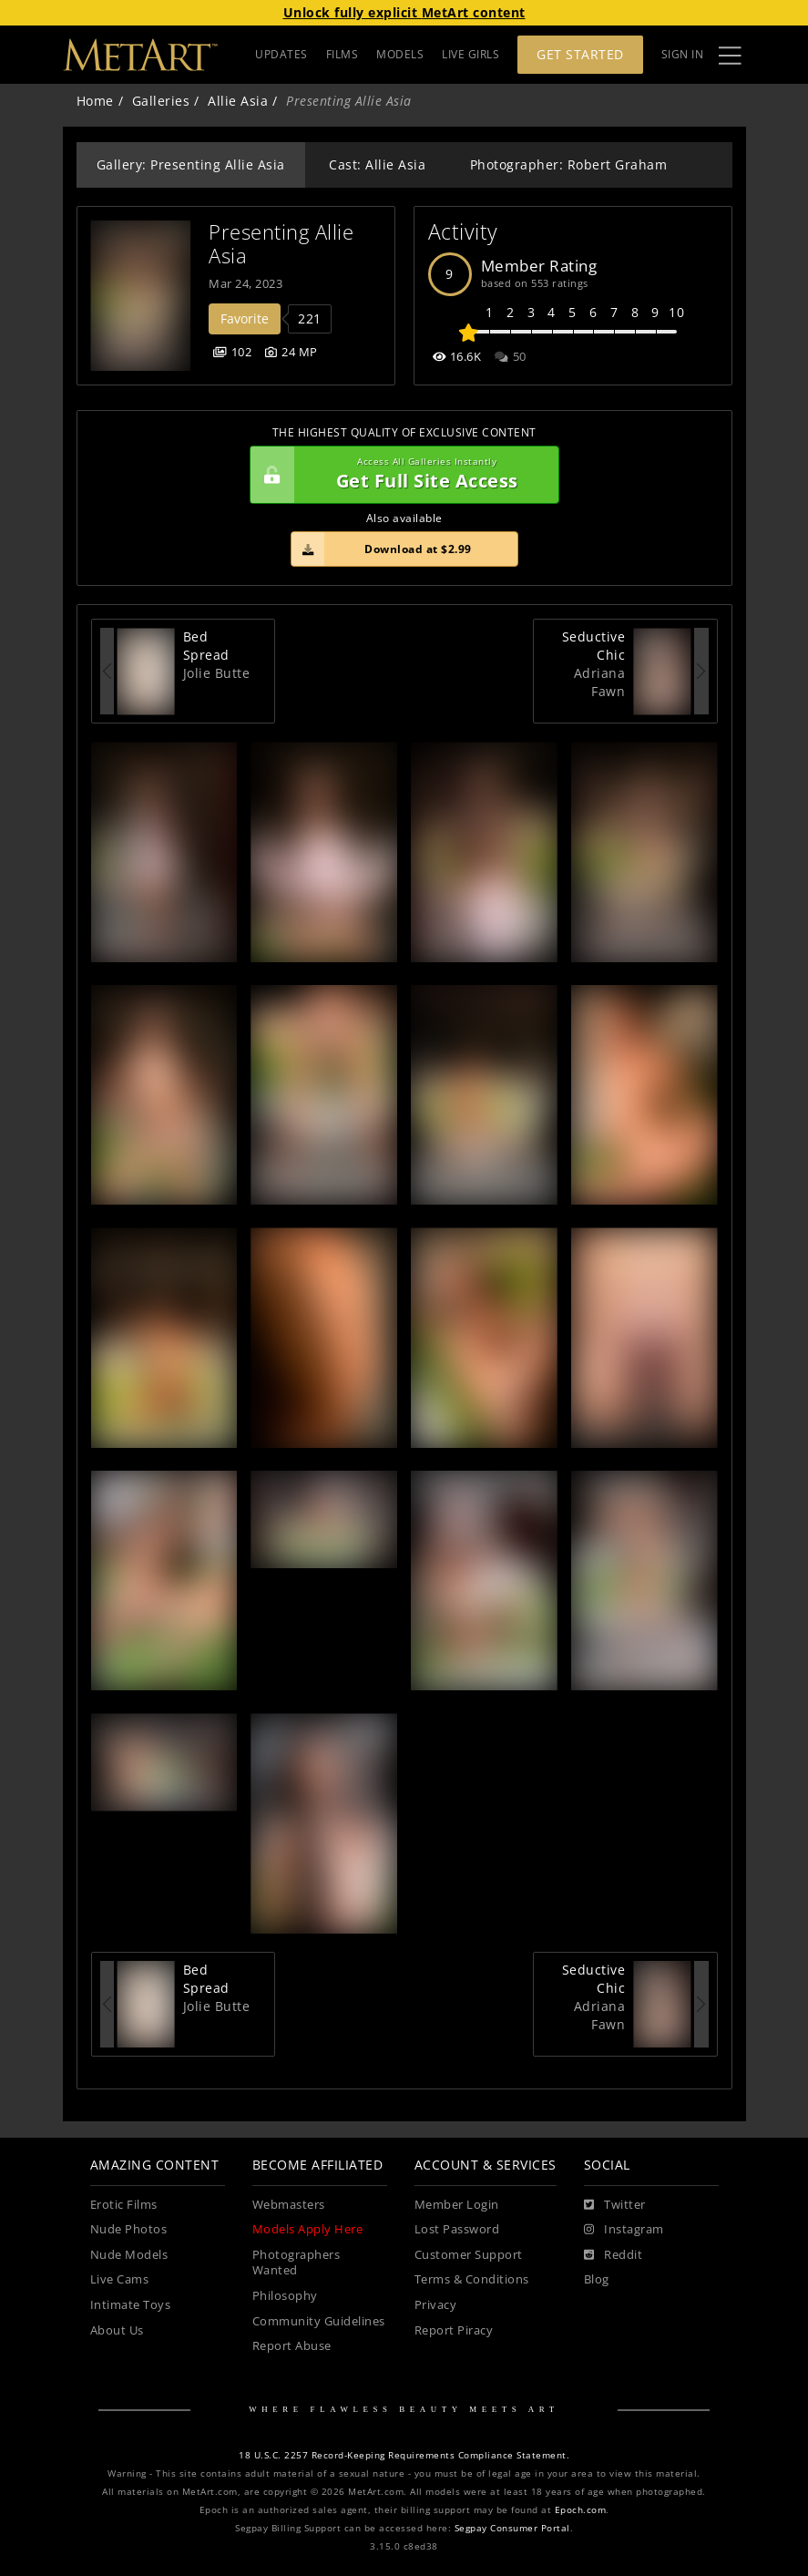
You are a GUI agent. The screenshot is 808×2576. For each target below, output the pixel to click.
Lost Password (457, 2229)
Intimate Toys (130, 2305)
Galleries (161, 100)
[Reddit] (613, 2255)
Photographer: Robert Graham (569, 164)
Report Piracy (454, 2330)
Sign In (682, 54)
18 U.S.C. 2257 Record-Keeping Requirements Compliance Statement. (404, 2455)
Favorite (244, 318)
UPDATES (281, 54)
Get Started (580, 54)
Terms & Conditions (471, 2279)
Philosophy (285, 2296)
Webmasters (288, 2204)
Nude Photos (129, 2229)
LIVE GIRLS (470, 54)
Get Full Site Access (400, 474)
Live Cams (119, 2279)
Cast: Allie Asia (377, 164)
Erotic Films (124, 2204)
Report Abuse (292, 2346)
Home (95, 100)
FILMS (342, 54)
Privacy (435, 2305)
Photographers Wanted (296, 2263)
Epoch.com (581, 2510)
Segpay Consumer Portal (512, 2528)
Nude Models (129, 2255)
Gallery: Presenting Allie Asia (191, 164)
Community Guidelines (318, 2321)
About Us (117, 2330)
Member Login (456, 2204)
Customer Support (468, 2255)
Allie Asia (238, 100)
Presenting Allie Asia (284, 244)
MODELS (400, 54)
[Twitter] (615, 2205)
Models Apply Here (307, 2229)
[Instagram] (624, 2230)
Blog (596, 2279)
